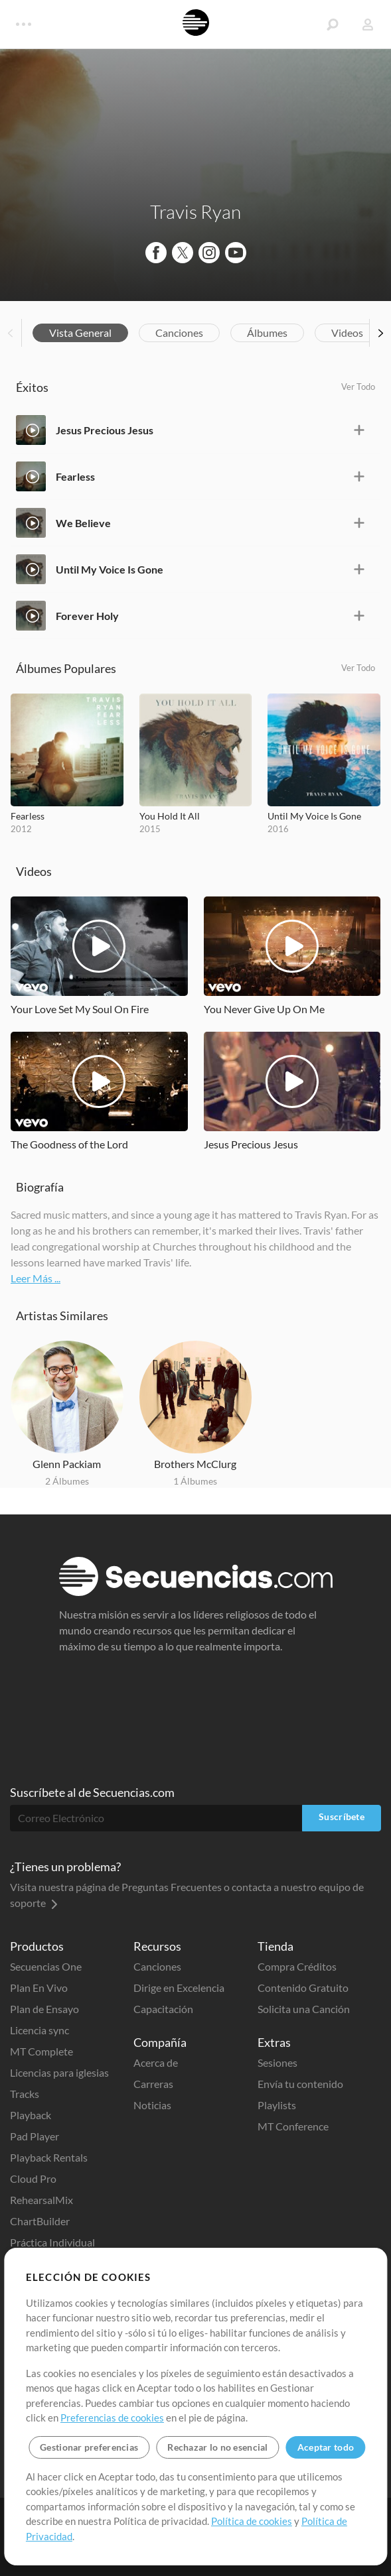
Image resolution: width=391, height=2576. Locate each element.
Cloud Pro (33, 2178)
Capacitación (163, 2008)
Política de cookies (251, 2521)
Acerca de (155, 2062)
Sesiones (277, 2062)
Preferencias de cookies (112, 2417)
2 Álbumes (67, 1481)
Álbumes (267, 332)
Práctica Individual (52, 2242)
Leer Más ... (35, 1278)
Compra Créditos (297, 1966)
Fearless (75, 476)
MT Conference (293, 2126)
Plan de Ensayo (44, 2008)
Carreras (153, 2083)
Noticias (152, 2105)
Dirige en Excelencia (178, 1987)
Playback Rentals (49, 2157)
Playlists (277, 2105)
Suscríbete (341, 1816)
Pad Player (34, 2136)
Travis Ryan (195, 211)
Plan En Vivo (39, 1987)
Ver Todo (358, 386)
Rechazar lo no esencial (217, 2447)
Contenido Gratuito (303, 1987)
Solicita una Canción (304, 2008)
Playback (30, 2115)
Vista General (80, 332)
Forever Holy (87, 615)
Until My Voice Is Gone (109, 569)
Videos (347, 332)
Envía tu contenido (300, 2083)
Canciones (179, 332)
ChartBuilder (40, 2221)
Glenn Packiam (67, 1463)
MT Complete (41, 2051)
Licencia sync (39, 2030)
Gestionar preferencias (89, 2447)
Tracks (24, 2093)
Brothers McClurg (195, 1463)
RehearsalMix (41, 2199)
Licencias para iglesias (59, 2072)
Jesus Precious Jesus (104, 430)
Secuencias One (46, 1966)
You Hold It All (169, 816)
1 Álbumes (195, 1481)
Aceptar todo (325, 2447)
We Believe (83, 523)
